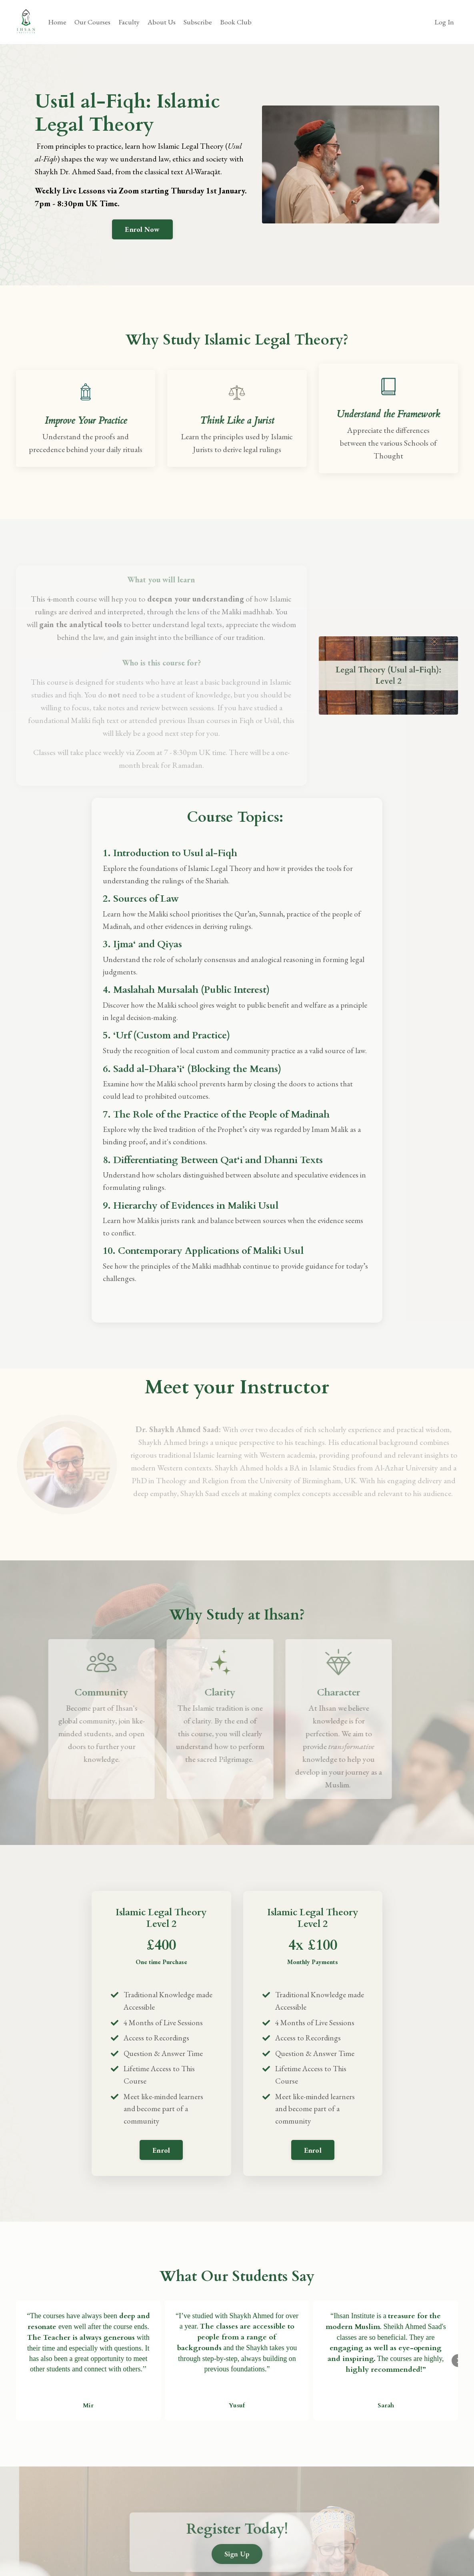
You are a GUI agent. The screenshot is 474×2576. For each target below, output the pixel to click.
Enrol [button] (161, 2183)
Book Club (238, 21)
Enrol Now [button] (142, 229)
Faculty (130, 21)
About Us (163, 21)
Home (57, 21)
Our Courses (92, 21)
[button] (161, 2181)
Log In (444, 21)
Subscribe (199, 21)
